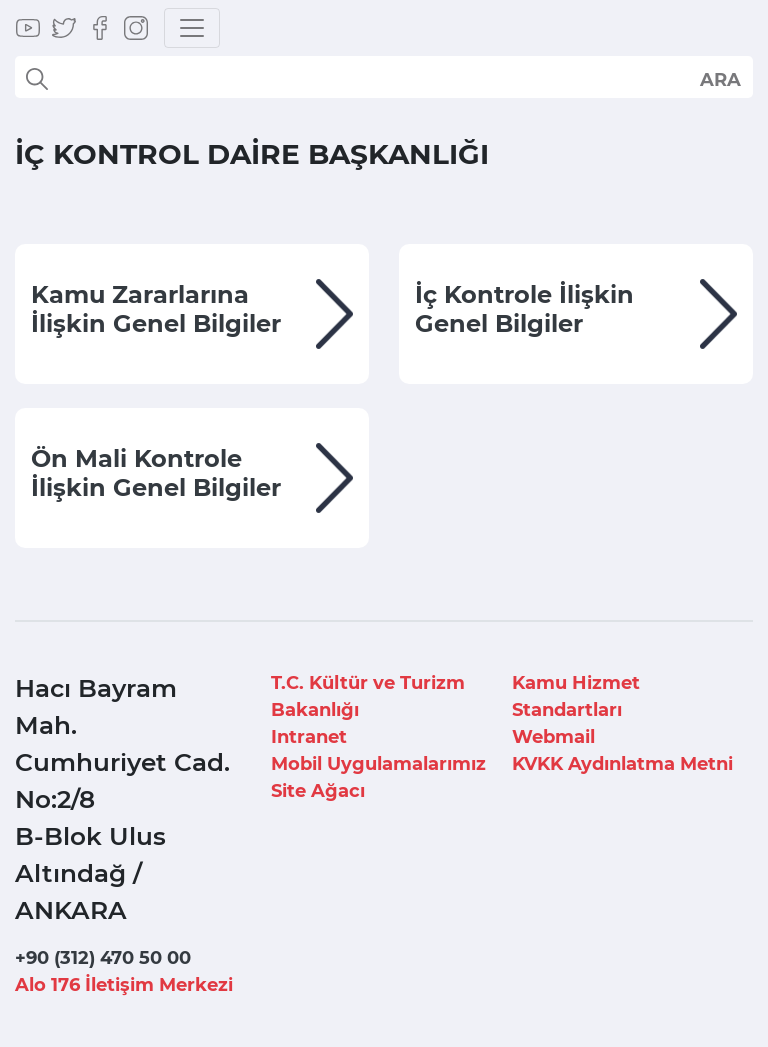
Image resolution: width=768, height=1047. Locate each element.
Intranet (309, 737)
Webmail (553, 737)
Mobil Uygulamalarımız (378, 764)
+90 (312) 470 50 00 (103, 958)
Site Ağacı (318, 791)
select (719, 79)
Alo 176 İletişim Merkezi (124, 985)
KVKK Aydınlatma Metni (622, 764)
